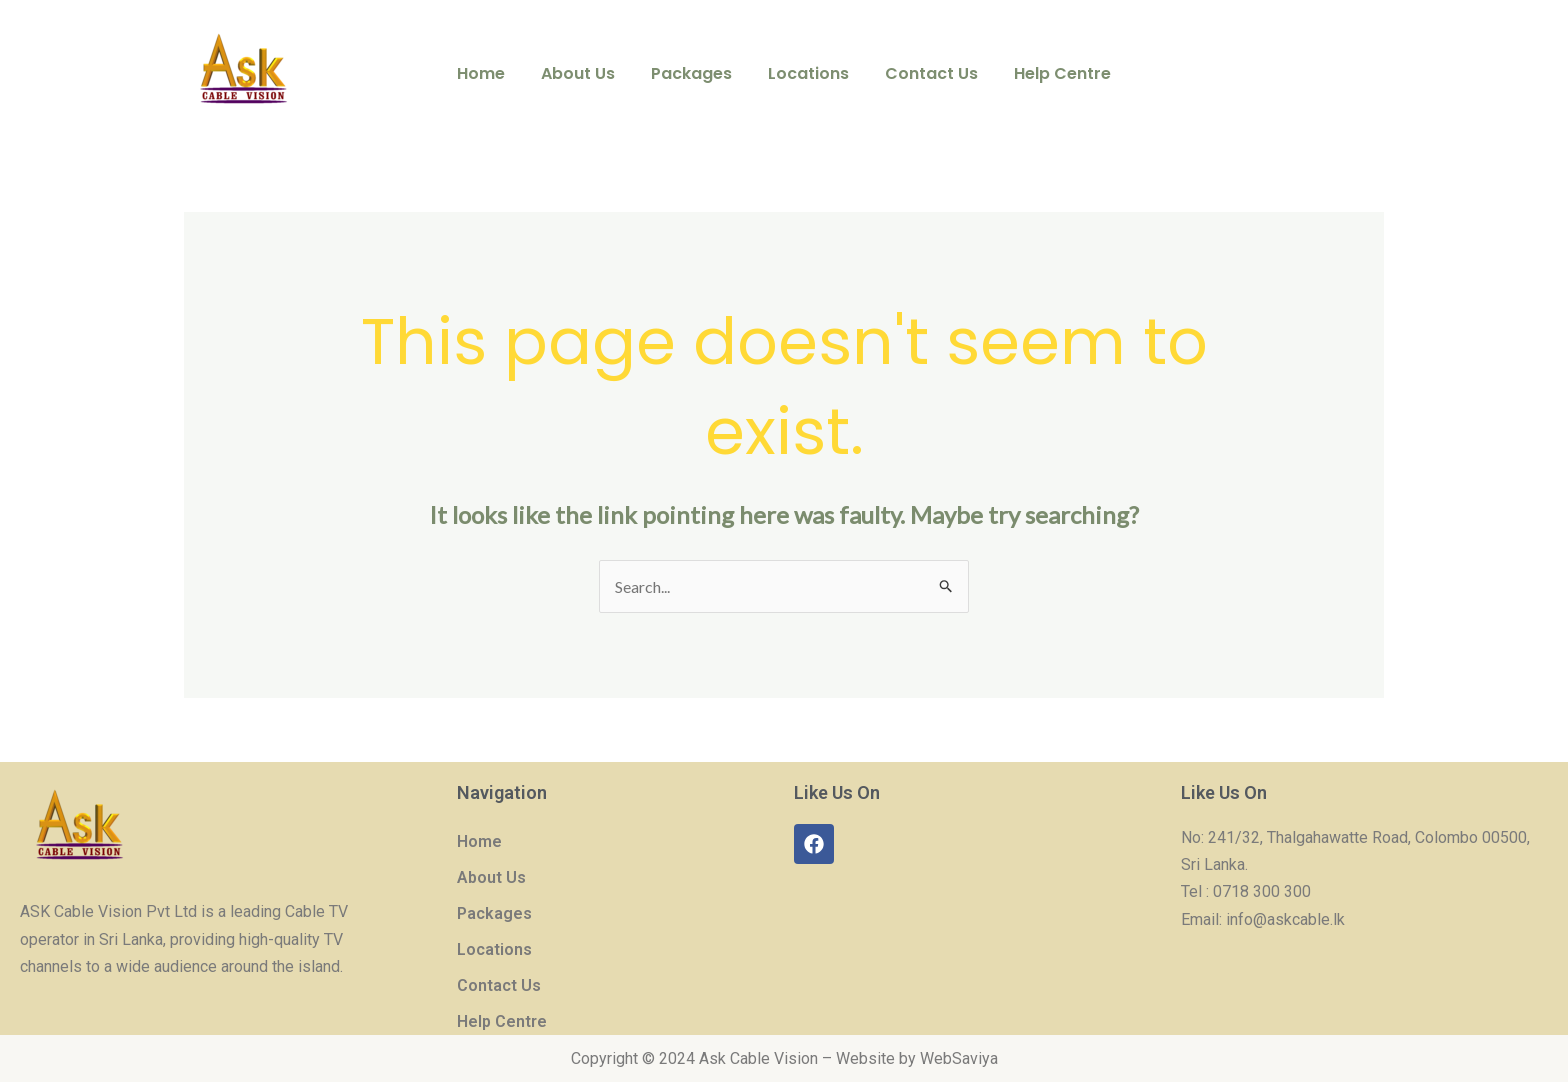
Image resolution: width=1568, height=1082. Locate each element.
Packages (693, 73)
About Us (584, 73)
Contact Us (925, 73)
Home (491, 73)
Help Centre (1052, 73)
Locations (806, 73)
